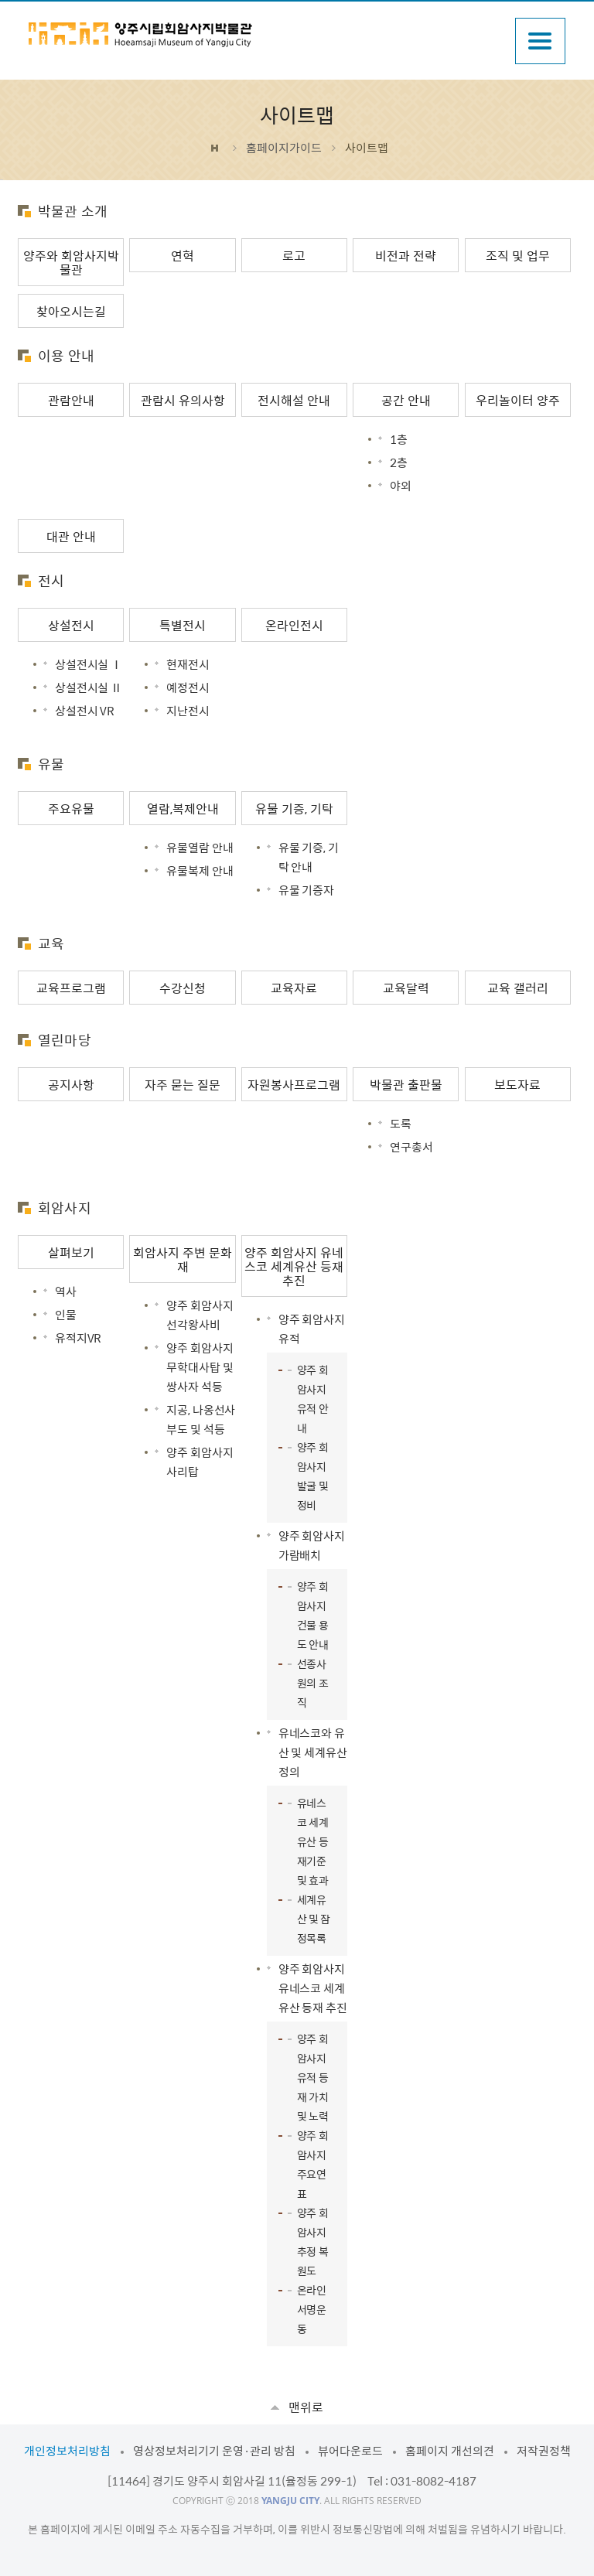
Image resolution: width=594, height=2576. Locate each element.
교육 (51, 943)
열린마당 (64, 1039)
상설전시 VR (84, 710)
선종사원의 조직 (313, 1683)
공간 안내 (406, 400)
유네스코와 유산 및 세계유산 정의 (312, 1752)
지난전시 (187, 710)
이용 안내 (66, 355)
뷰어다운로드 (350, 2450)
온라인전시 (294, 625)
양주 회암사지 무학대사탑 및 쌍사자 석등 (199, 1367)
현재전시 (187, 664)
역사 (66, 1291)
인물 (66, 1314)
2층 (399, 462)
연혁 (182, 255)
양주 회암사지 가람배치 (311, 1545)
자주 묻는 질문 (182, 1084)
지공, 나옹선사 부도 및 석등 (200, 1419)
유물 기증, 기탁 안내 (308, 857)
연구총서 (411, 1146)
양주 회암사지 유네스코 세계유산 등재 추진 (293, 1266)
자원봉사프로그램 (294, 1084)
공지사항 (71, 1084)
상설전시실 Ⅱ (88, 687)
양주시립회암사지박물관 (141, 34)
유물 (51, 763)
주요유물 (71, 808)
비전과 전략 (405, 255)
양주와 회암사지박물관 (71, 262)
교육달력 (406, 987)
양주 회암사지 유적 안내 (313, 1398)
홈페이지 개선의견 (449, 2450)
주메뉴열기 (540, 41)
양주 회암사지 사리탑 (199, 1462)
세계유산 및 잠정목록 (313, 1919)
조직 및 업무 (518, 255)
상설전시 (71, 625)
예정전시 (187, 687)
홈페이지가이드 (284, 147)
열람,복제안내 (183, 808)
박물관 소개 (73, 210)
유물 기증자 (306, 890)
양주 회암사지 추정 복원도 (313, 2241)
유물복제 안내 (199, 870)
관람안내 (71, 400)
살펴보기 (71, 1252)
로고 (294, 255)
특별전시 (182, 625)
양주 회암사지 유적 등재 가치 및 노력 (313, 2077)
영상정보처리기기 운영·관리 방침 (214, 2450)
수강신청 (182, 987)
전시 (51, 580)
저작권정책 (544, 2450)
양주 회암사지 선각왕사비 (199, 1315)
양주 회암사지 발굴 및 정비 (313, 1476)
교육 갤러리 (517, 987)
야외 (400, 485)
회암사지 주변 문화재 (182, 1259)
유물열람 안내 (199, 847)
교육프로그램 (71, 987)
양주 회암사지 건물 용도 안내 (313, 1615)
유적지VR (78, 1337)
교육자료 (294, 987)
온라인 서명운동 (311, 2309)
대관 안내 (71, 536)
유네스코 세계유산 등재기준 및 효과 (313, 1841)
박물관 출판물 (406, 1084)
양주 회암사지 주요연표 (313, 2164)
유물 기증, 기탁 (294, 808)
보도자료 (517, 1084)
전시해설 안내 (294, 400)
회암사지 (64, 1207)
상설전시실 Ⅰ (88, 664)
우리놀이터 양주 (518, 400)
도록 (400, 1123)
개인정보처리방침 (67, 2450)
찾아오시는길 (71, 311)
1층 (399, 439)
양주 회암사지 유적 (311, 1329)
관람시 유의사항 (183, 400)
